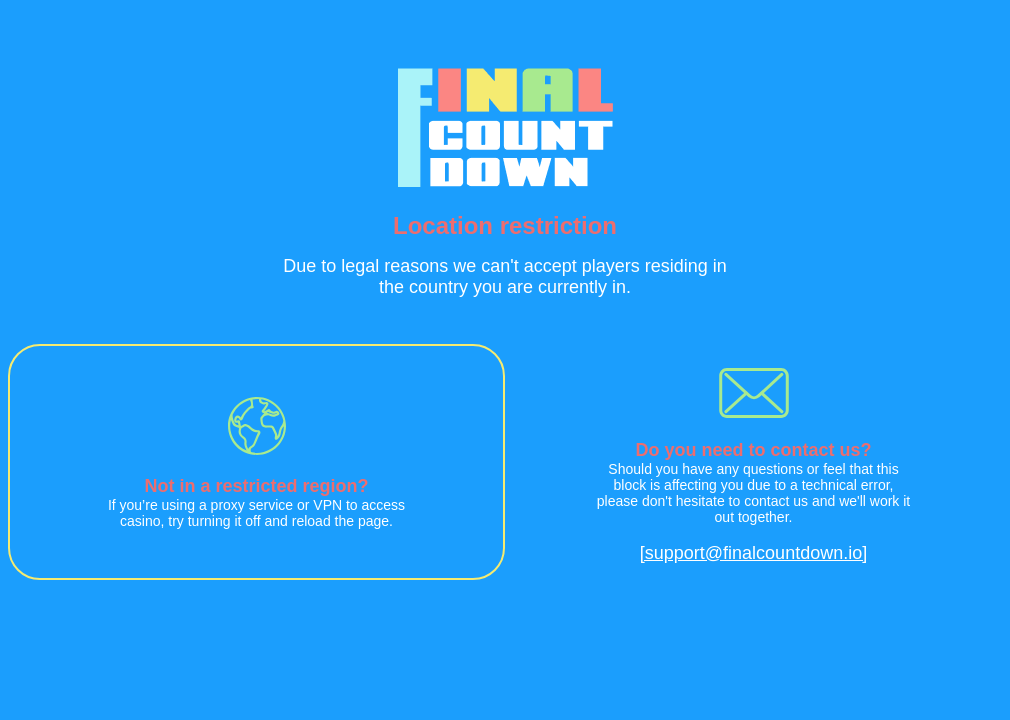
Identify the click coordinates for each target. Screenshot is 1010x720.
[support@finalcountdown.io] (753, 553)
